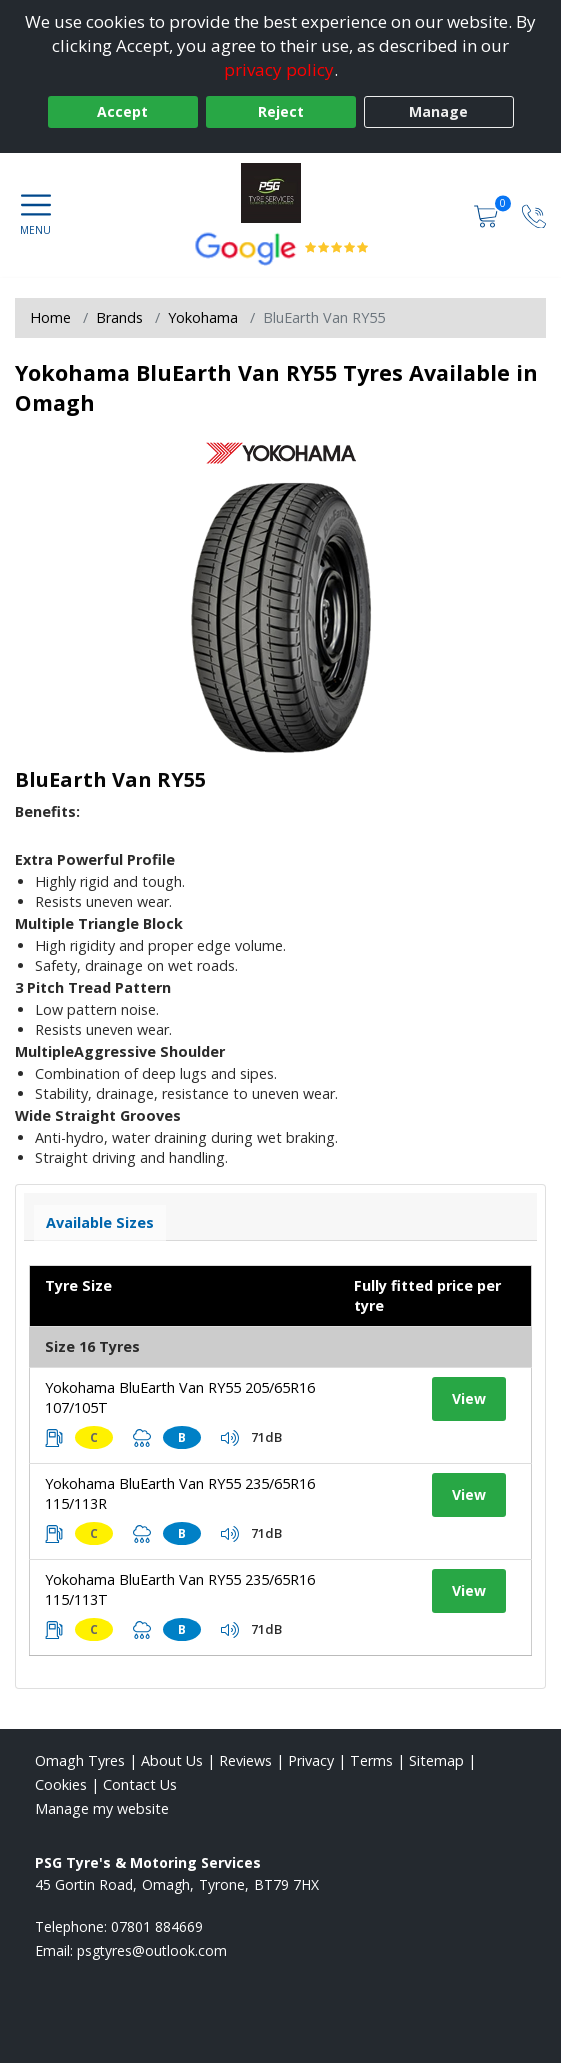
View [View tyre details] (469, 1398)
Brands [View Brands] (119, 317)
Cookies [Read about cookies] (61, 1784)
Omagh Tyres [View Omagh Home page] (80, 1760)
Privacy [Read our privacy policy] (311, 1760)
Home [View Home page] (50, 317)
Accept (122, 111)
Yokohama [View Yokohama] (203, 317)
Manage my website (102, 1808)
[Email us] (152, 1950)
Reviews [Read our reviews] (245, 1760)
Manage (438, 111)
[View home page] (281, 193)
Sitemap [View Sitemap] (436, 1760)
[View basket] (488, 214)
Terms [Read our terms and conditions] (371, 1760)
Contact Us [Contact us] (140, 1784)
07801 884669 (157, 1926)
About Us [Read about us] (172, 1760)
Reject (281, 111)
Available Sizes (100, 1222)
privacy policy (279, 69)
